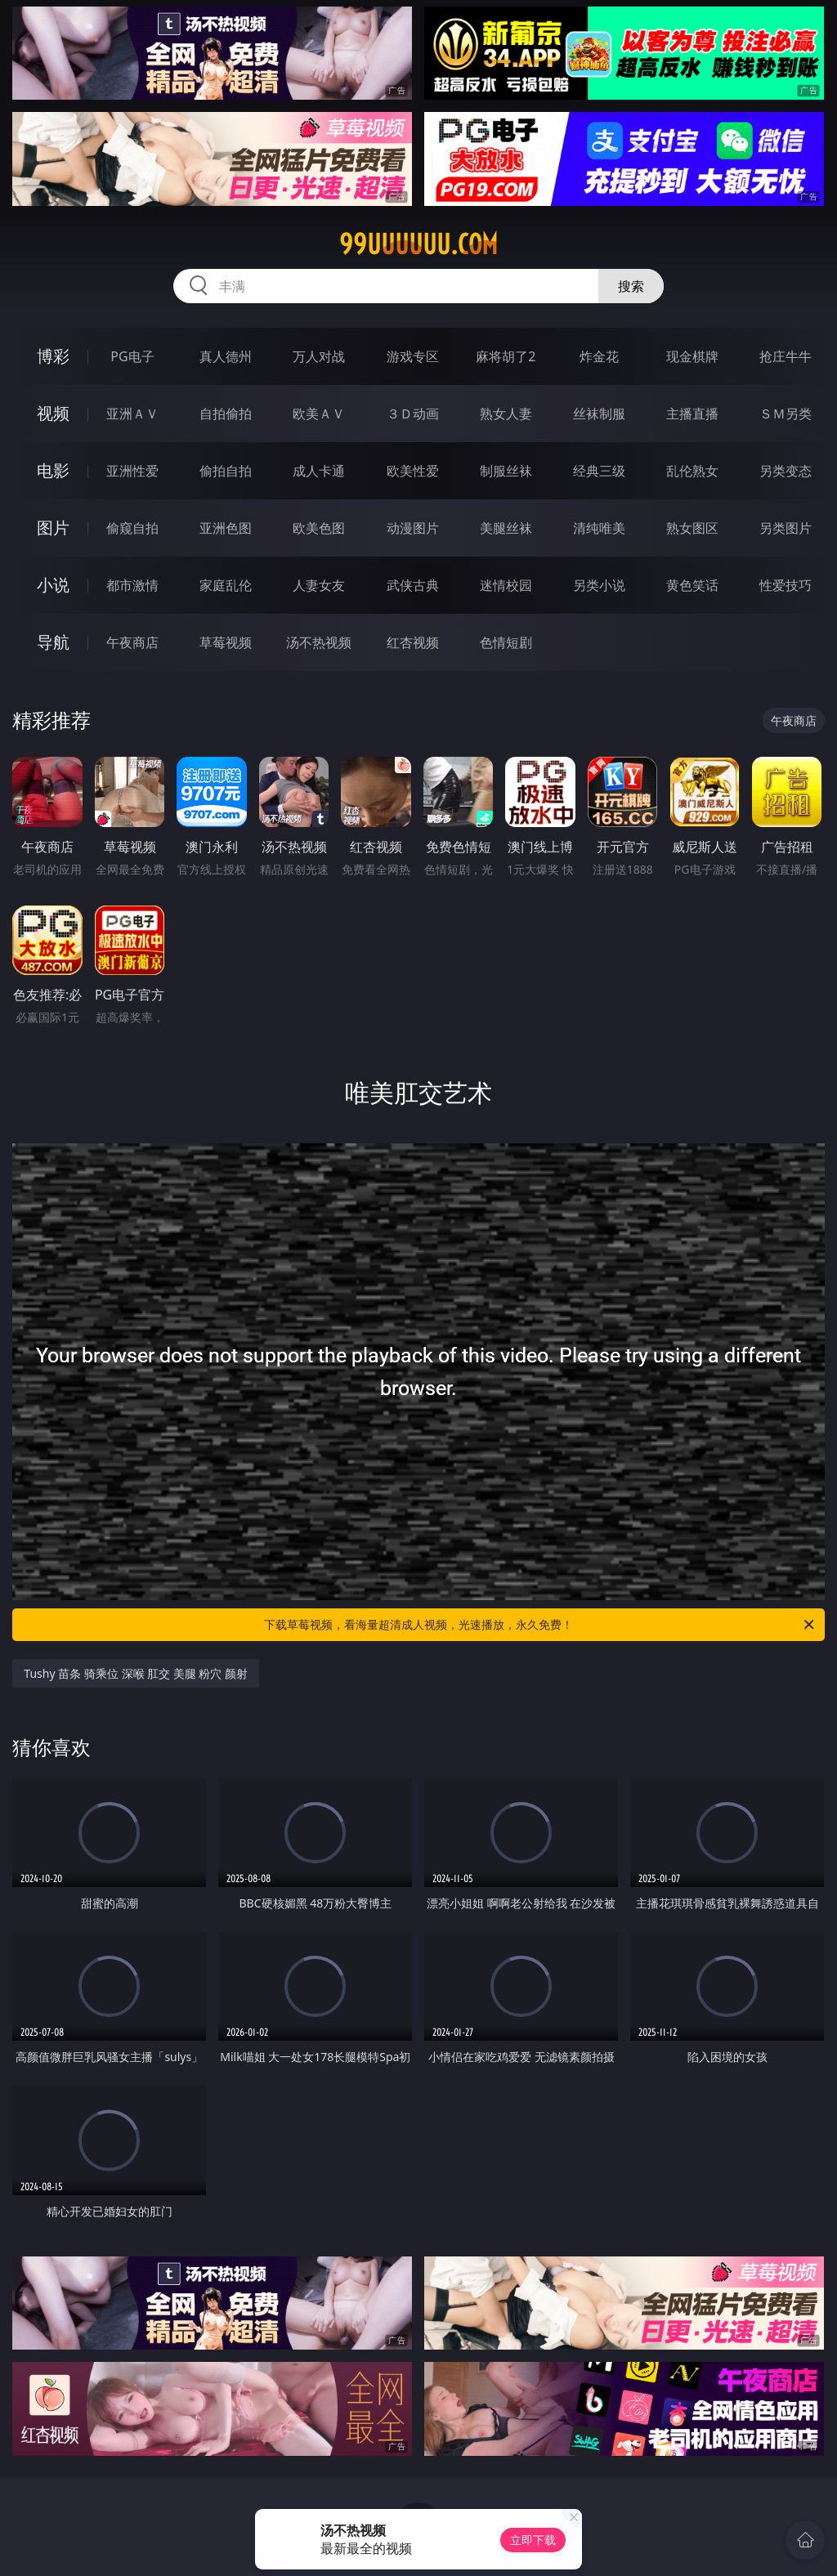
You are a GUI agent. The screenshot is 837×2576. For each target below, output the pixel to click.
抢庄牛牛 (785, 356)
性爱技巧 (785, 585)
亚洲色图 (225, 528)
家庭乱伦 (225, 585)
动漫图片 (413, 528)
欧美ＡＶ (319, 414)
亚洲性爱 (132, 471)
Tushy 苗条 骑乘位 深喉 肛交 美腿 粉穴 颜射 (136, 1673)
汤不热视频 (318, 642)
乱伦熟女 (692, 471)
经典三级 (599, 471)
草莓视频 (225, 642)
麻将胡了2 (505, 356)
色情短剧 (506, 642)
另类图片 (785, 528)
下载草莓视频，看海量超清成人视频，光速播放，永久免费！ (540, 1625)
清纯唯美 (599, 528)
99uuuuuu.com (418, 244)
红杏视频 (413, 642)
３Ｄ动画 (413, 414)
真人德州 (225, 356)
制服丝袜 (506, 471)
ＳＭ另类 (785, 414)
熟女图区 (692, 528)
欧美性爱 (413, 471)
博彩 (53, 356)
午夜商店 (132, 642)
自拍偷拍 (225, 414)
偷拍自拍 (225, 471)
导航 (53, 642)
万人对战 (319, 356)
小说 (53, 585)
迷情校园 (506, 585)
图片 (53, 528)
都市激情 (132, 585)
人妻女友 (319, 585)
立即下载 (533, 2539)
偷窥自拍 (132, 528)
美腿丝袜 (506, 528)
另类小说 (599, 585)
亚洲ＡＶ (132, 414)
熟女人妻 (506, 414)
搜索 (631, 286)
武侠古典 (413, 585)
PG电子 (132, 356)
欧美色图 (319, 528)
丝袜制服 (599, 414)
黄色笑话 (692, 585)
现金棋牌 (692, 356)
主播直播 (692, 414)
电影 (53, 470)
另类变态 (785, 471)
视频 (53, 413)
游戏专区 (413, 356)
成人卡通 (319, 471)
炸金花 (599, 356)
